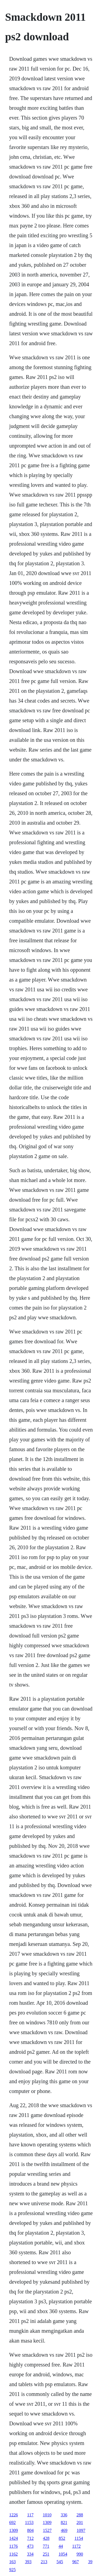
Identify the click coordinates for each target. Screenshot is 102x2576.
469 (64, 2530)
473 (30, 2546)
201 (79, 2522)
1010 (47, 2515)
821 (64, 2522)
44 (60, 2546)
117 (30, 2515)
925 (12, 2569)
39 (90, 2561)
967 (75, 2561)
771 (46, 2546)
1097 (81, 2530)
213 (44, 2561)
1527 (47, 2530)
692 (12, 2522)
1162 (13, 2554)
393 (28, 2561)
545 (60, 2561)
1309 (47, 2522)
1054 (62, 2554)
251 (46, 2554)
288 (79, 2515)
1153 (29, 2522)
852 (62, 2538)
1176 (13, 2546)
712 (30, 2538)
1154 (79, 2538)
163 (12, 2561)
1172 (76, 2546)
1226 (13, 2515)
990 (79, 2554)
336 (64, 2515)
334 (30, 2554)
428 (46, 2538)
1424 (13, 2538)
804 (30, 2530)
